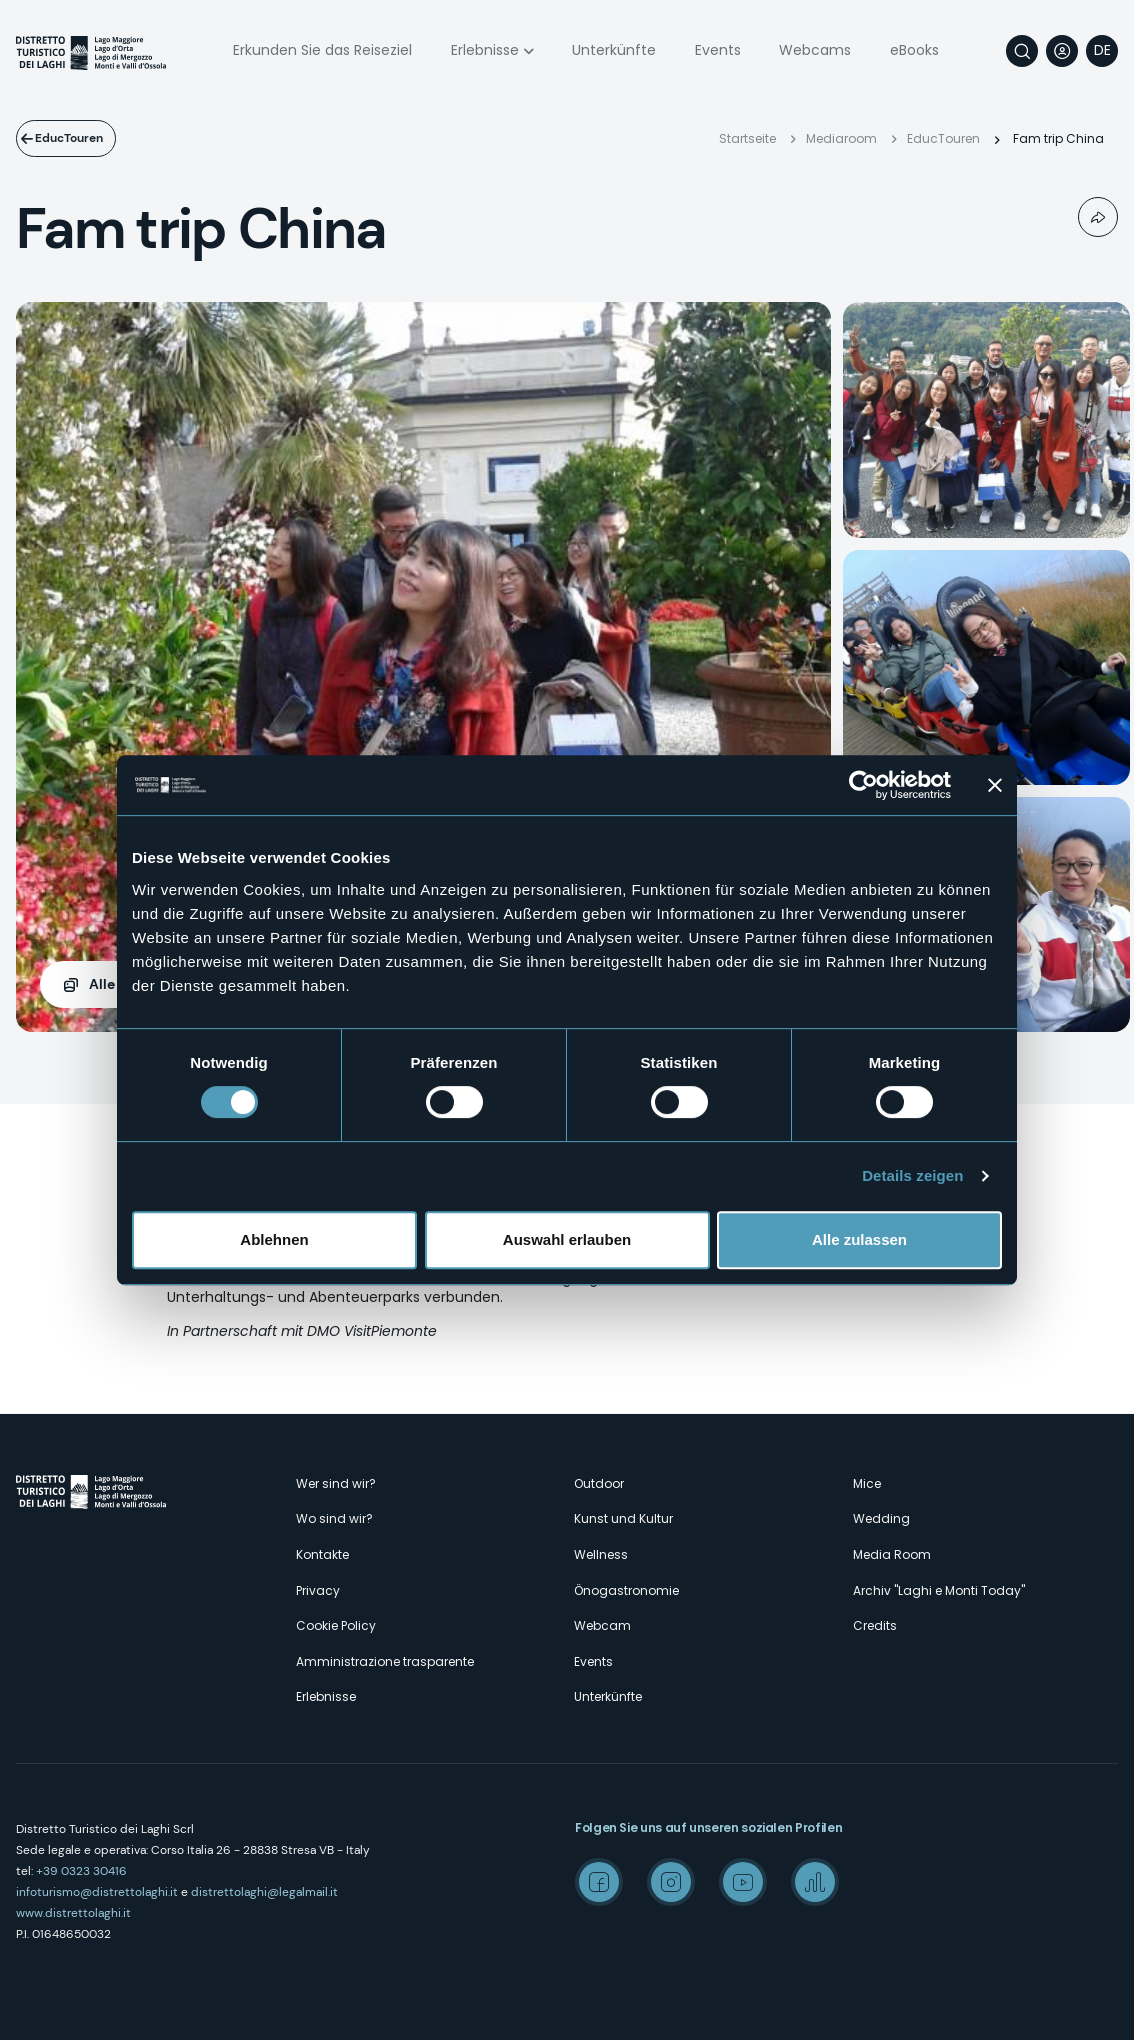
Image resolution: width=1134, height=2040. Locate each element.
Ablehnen (274, 1239)
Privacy (318, 1590)
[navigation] (1102, 51)
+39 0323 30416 (81, 1871)
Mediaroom (841, 138)
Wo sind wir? (334, 1518)
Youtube (743, 1882)
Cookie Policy (336, 1625)
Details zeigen (912, 1175)
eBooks (914, 50)
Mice (867, 1483)
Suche (1022, 51)
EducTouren (85, 138)
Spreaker (815, 1882)
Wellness (601, 1554)
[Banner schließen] (995, 785)
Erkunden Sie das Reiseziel (322, 50)
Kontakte (322, 1554)
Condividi (1098, 217)
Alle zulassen (859, 1239)
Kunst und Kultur (623, 1518)
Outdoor (599, 1483)
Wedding (881, 1518)
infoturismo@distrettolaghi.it (97, 1892)
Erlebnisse (485, 50)
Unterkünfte (614, 50)
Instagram (671, 1882)
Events (718, 50)
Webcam (602, 1625)
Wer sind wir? (336, 1483)
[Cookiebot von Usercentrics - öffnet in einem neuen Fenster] (863, 785)
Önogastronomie (626, 1590)
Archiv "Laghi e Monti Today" (939, 1590)
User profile (1062, 51)
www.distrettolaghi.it (73, 1913)
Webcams (815, 50)
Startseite (747, 138)
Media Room (892, 1554)
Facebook (599, 1882)
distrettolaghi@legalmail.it (264, 1892)
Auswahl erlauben (567, 1239)
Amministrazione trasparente (385, 1661)
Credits (875, 1625)
